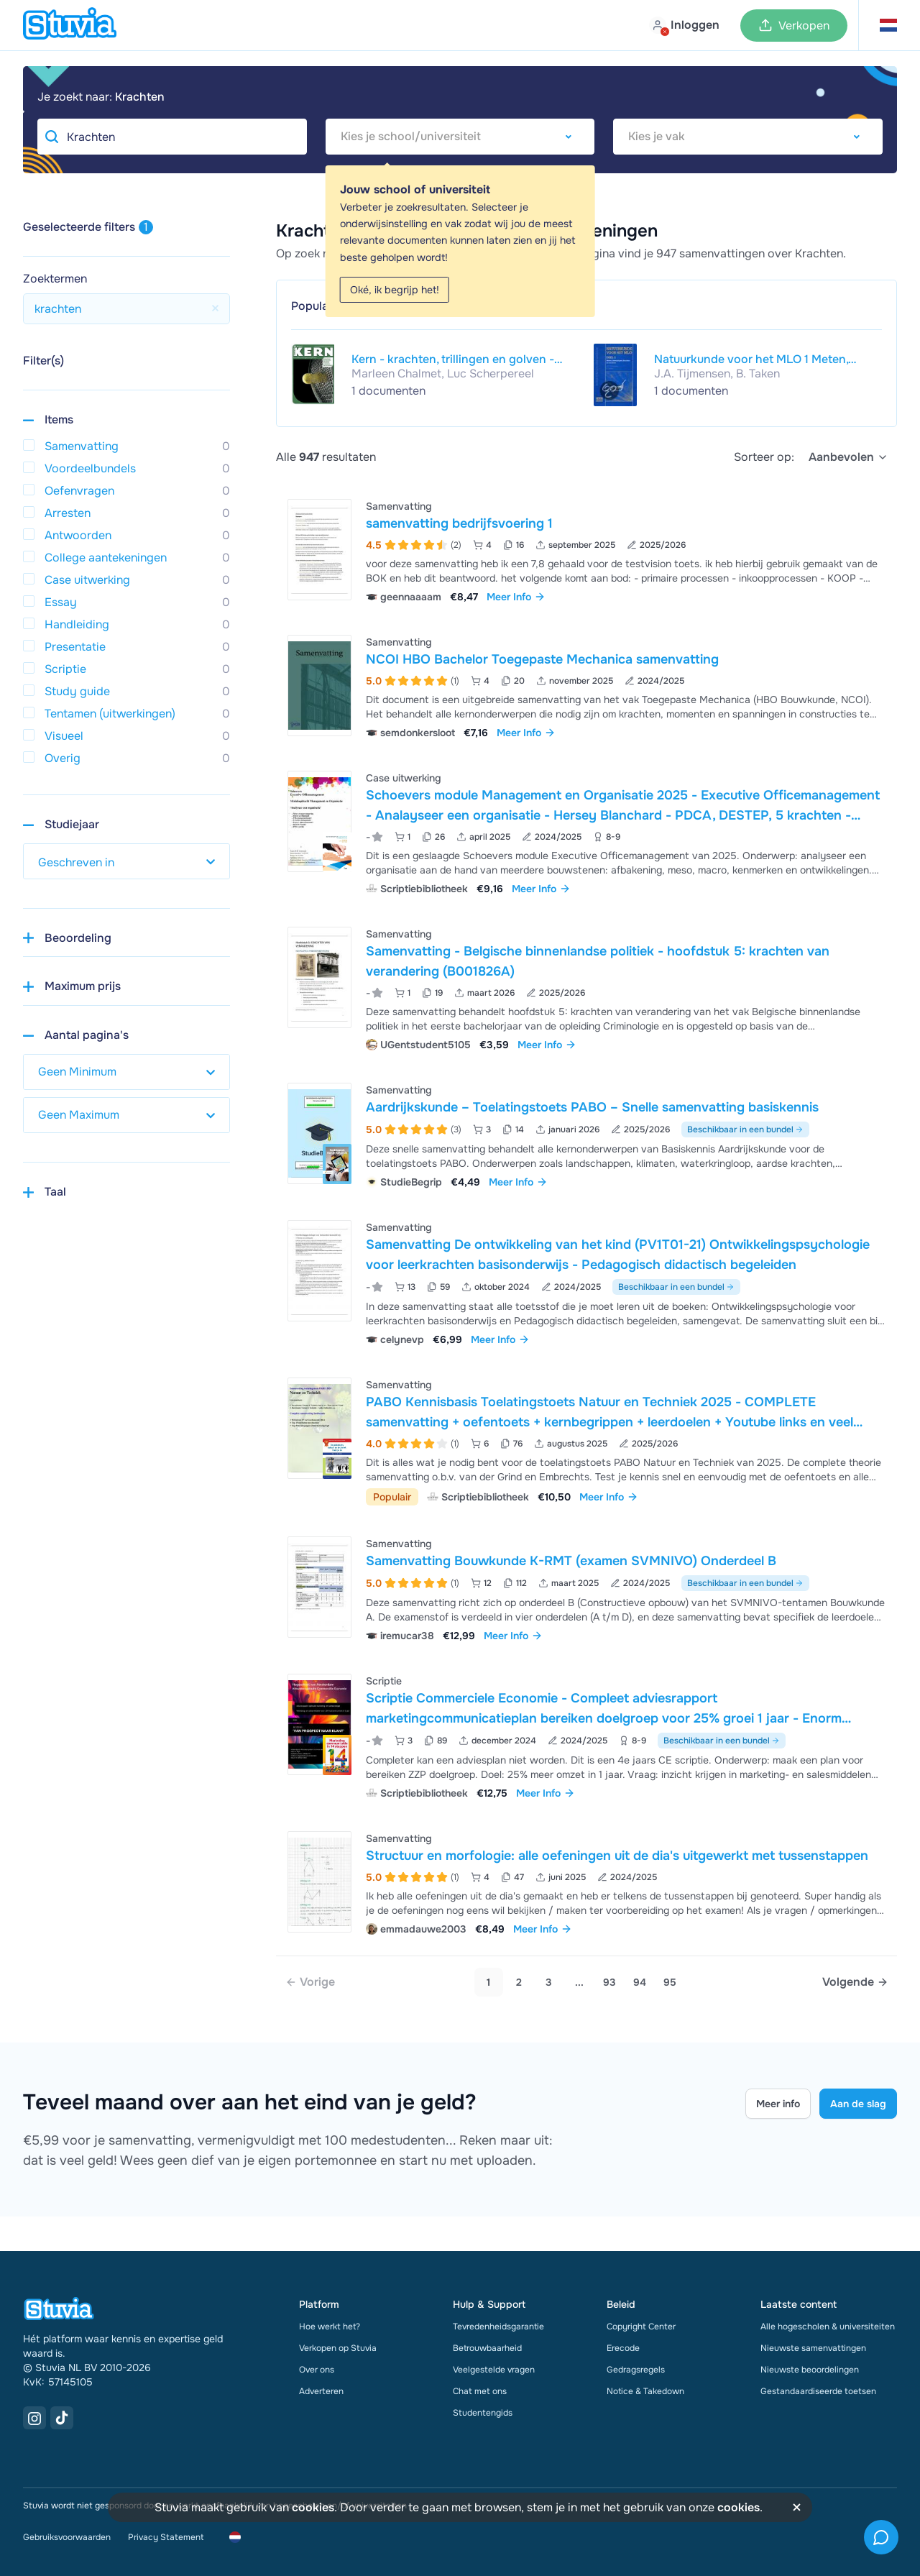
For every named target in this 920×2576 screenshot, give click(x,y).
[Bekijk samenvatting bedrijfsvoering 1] (586, 549)
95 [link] (669, 1982)
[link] (310, 1982)
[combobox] (460, 137)
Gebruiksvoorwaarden (67, 2537)
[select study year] (126, 861)
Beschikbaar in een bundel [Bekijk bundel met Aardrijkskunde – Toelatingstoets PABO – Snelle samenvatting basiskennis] (745, 1129)
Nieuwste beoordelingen (809, 2369)
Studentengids (482, 2413)
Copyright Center (641, 2326)
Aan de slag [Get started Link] (858, 2103)
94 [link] (639, 1982)
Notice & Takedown (645, 2391)
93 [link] (609, 1982)
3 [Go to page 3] (549, 1982)
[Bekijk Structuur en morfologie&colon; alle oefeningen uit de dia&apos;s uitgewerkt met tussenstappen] (586, 1882)
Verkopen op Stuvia (338, 2348)
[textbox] (460, 137)
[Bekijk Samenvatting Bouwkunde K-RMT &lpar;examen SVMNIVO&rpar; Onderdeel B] (586, 1588)
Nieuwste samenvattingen (813, 2348)
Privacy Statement (165, 2537)
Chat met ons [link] (480, 2391)
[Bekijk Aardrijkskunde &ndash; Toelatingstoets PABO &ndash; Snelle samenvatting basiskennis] (586, 1134)
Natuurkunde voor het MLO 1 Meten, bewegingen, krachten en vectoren (751, 359)
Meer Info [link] (516, 596)
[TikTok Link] (61, 2417)
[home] (69, 25)
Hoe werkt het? (329, 2326)
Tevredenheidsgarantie (498, 2326)
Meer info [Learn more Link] (778, 2103)
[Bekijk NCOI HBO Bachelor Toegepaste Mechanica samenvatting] (586, 685)
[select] (848, 457)
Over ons (316, 2369)
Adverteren (321, 2391)
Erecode (623, 2348)
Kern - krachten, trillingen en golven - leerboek (452, 359)
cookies (313, 2507)
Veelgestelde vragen (494, 2369)
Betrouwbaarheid (487, 2348)
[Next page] (855, 1982)
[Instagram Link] (34, 2417)
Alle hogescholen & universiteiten (827, 2326)
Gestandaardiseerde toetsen (818, 2391)
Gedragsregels (636, 2369)
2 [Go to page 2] (519, 1982)
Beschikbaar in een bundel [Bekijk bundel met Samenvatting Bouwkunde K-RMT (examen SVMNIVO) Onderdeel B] (745, 1583)
